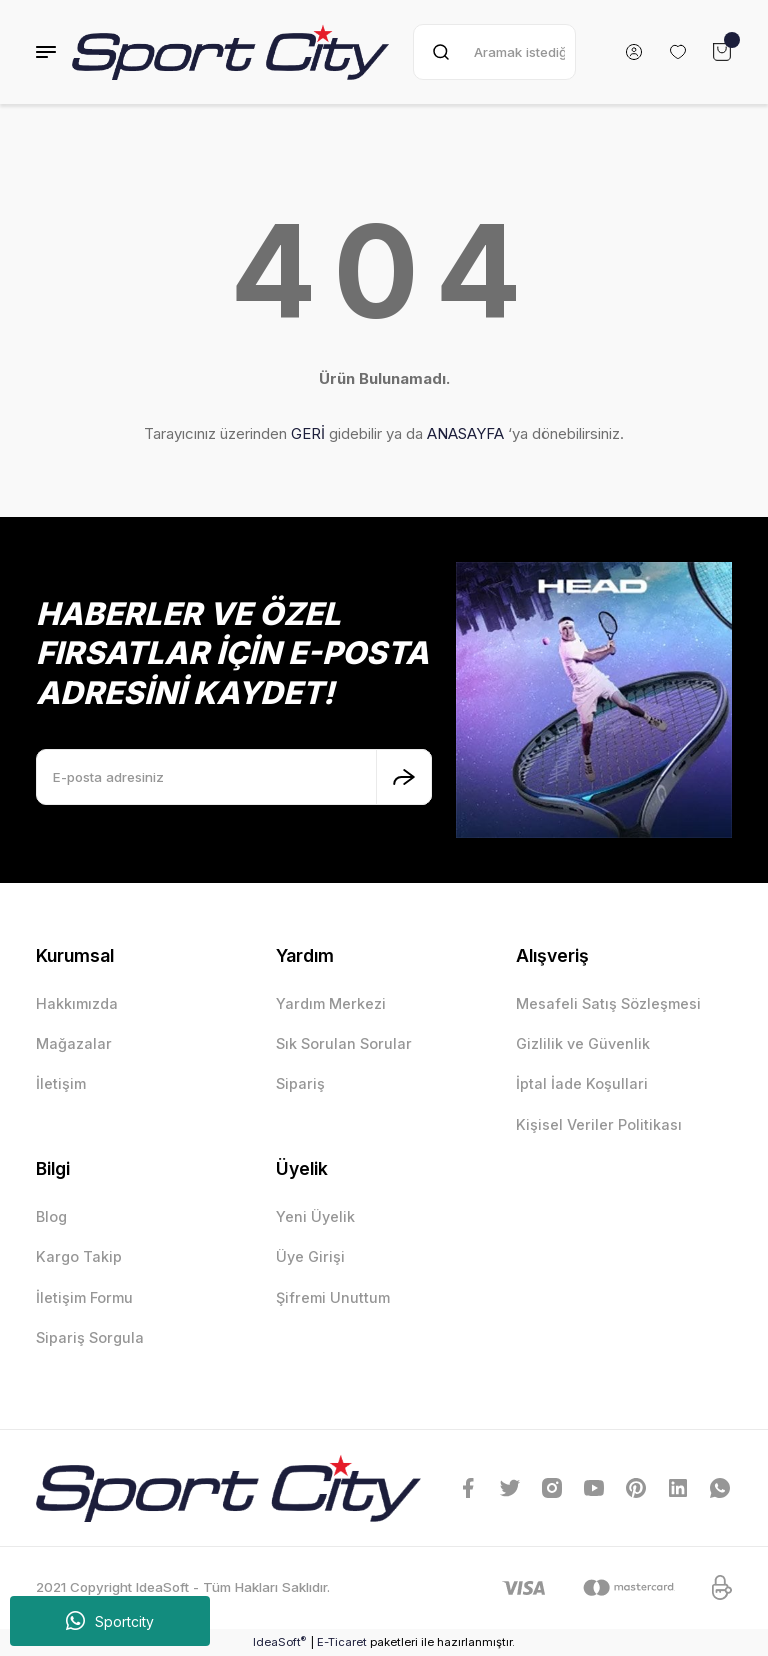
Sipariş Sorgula (90, 1337)
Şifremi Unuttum (333, 1297)
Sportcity (110, 1621)
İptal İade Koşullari (582, 1083)
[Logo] (230, 52)
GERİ (308, 433)
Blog (51, 1216)
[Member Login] (634, 52)
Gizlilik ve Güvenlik (583, 1043)
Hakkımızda (77, 1003)
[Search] (494, 52)
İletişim (61, 1083)
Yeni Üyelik (315, 1216)
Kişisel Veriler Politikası (599, 1124)
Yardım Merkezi (331, 1003)
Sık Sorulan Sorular (344, 1043)
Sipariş (300, 1083)
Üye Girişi (310, 1256)
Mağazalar (74, 1043)
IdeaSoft (279, 1641)
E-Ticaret (342, 1642)
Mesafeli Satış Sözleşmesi (608, 1003)
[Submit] (404, 777)
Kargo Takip (79, 1256)
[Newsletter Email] (234, 777)
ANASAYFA (465, 433)
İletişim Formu (84, 1297)
